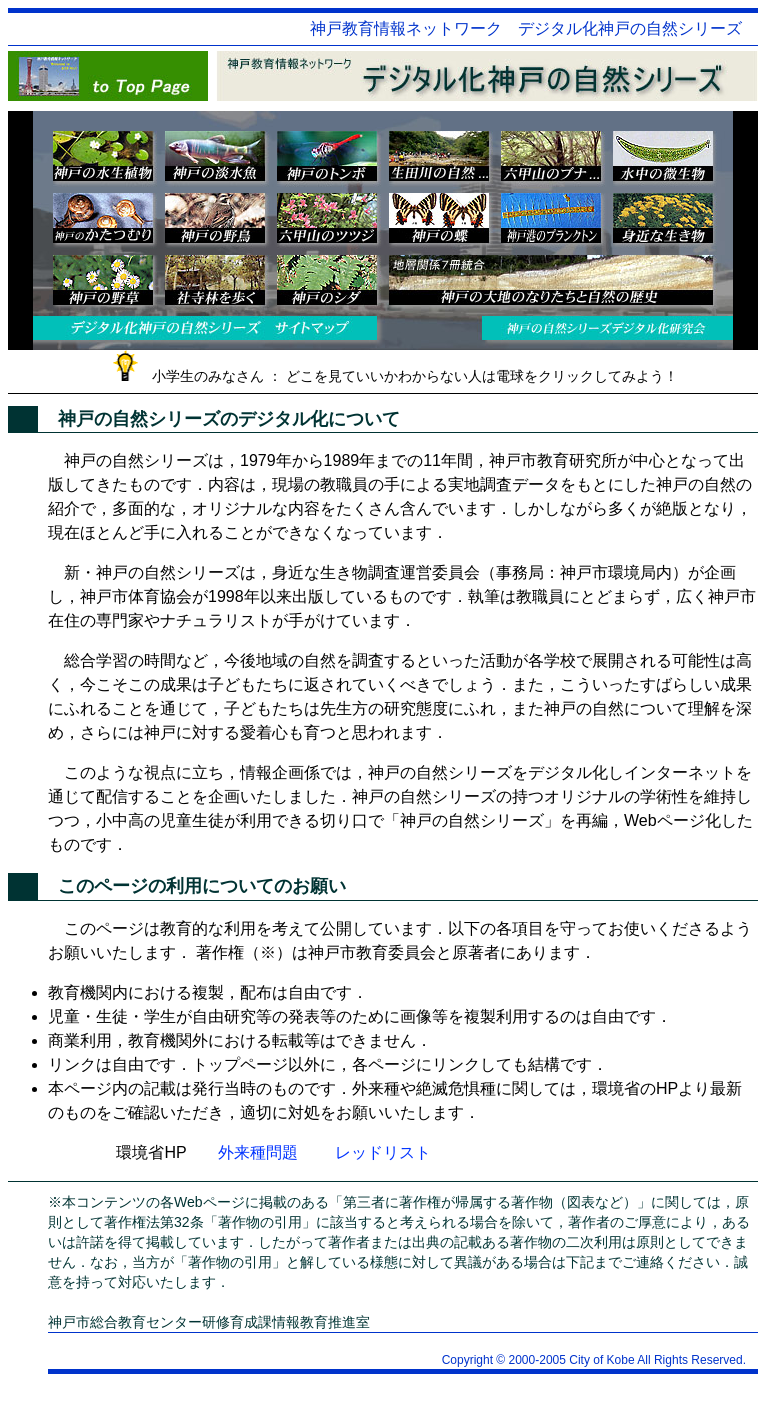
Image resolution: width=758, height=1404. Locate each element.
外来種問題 (258, 1152)
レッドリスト (383, 1152)
